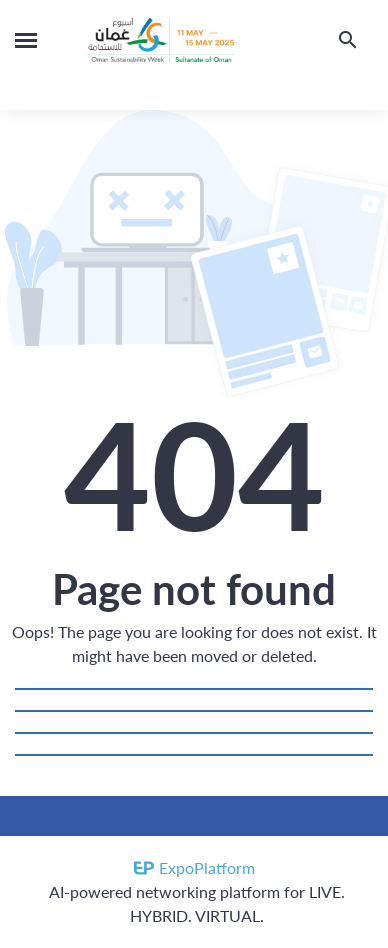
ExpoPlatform (207, 867)
